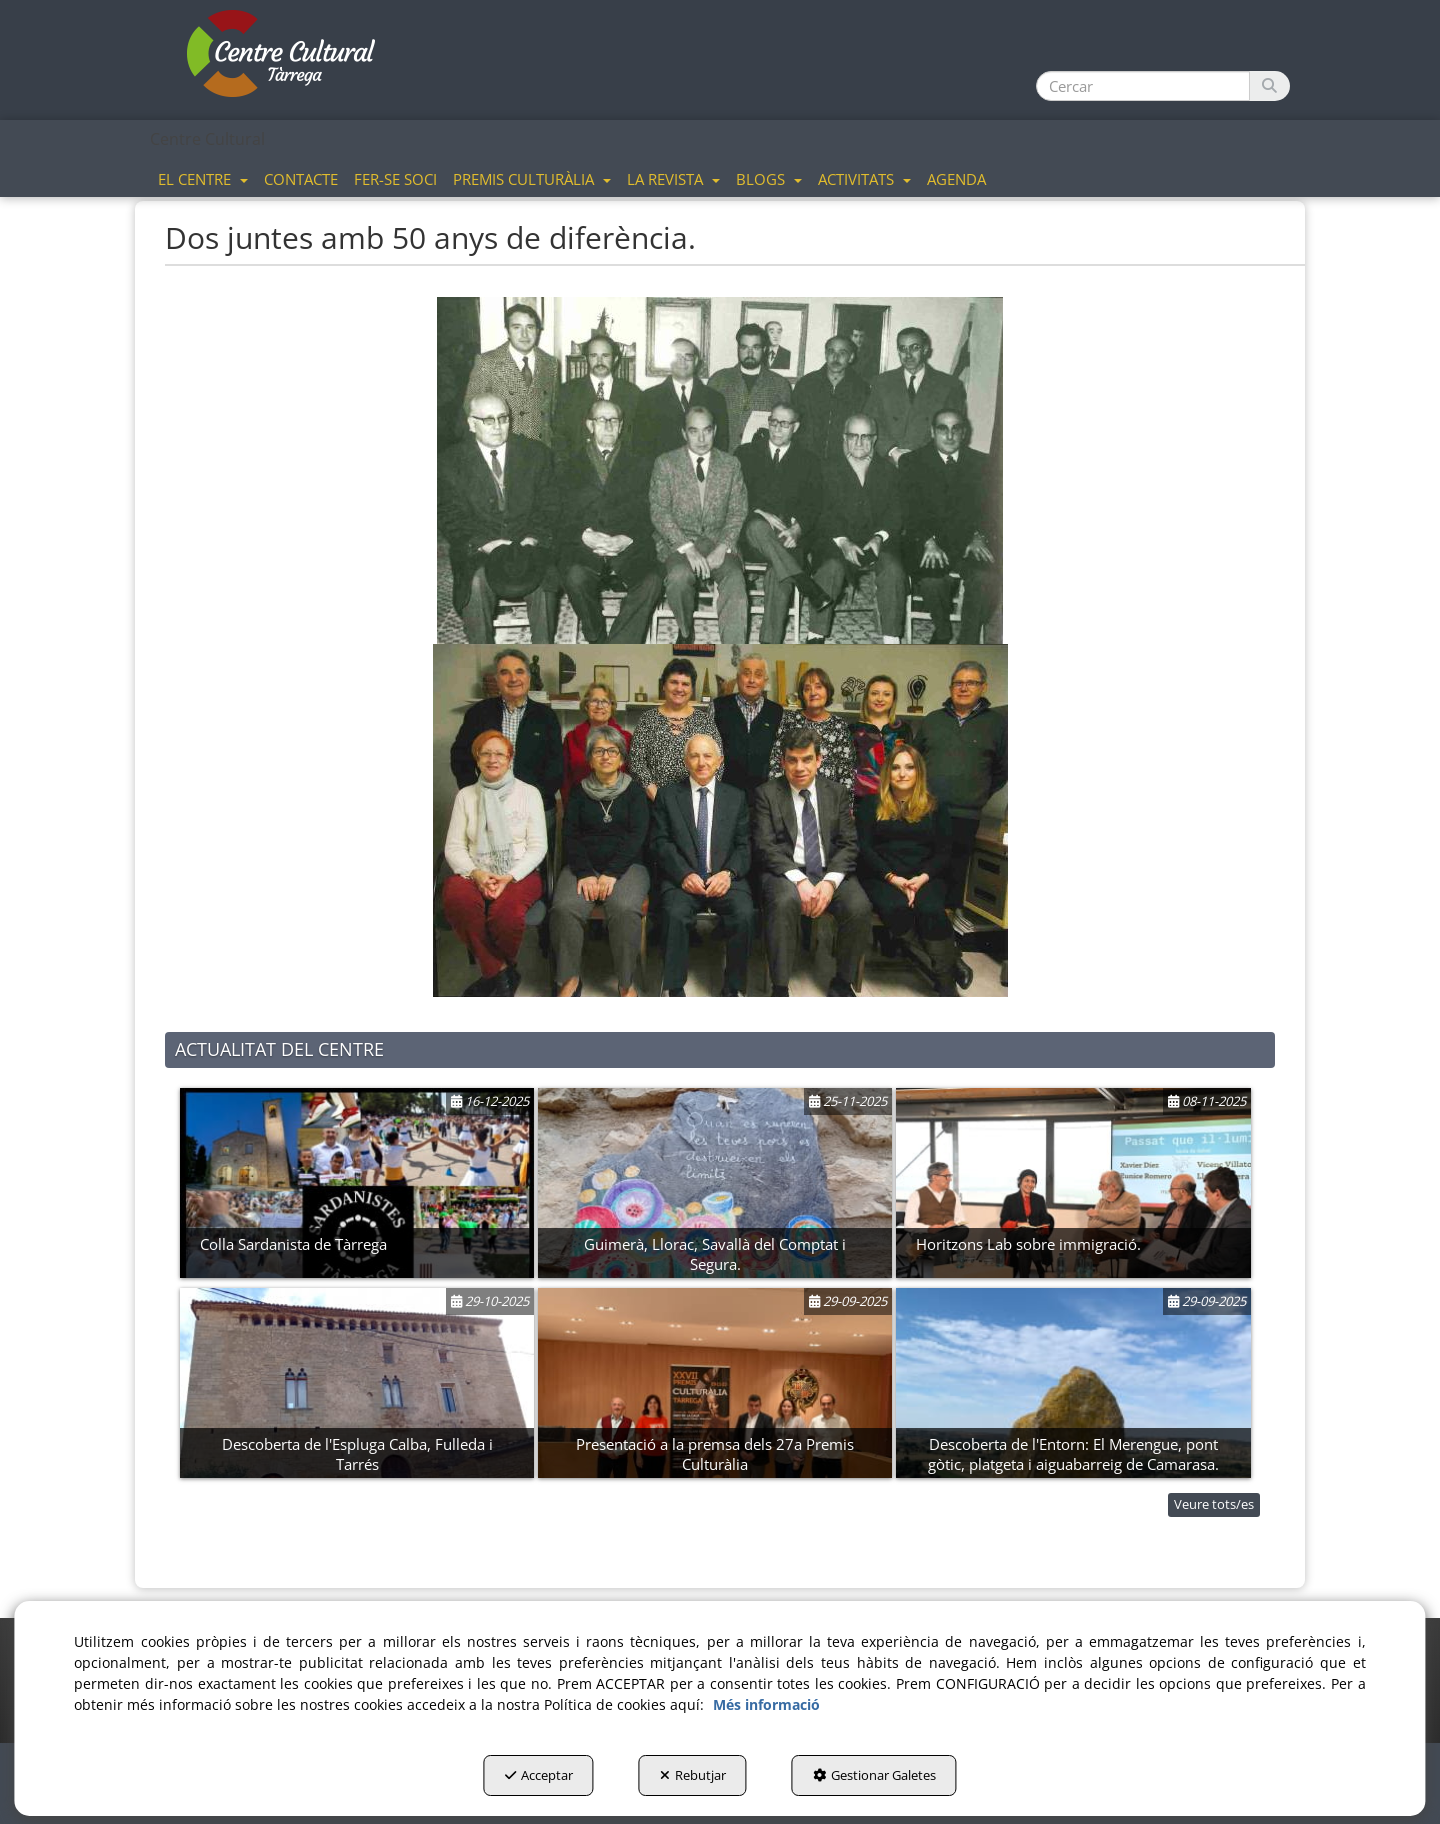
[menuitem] (203, 178)
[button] (281, 55)
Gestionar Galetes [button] (874, 1775)
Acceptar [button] (539, 1775)
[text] (1143, 86)
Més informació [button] (766, 1704)
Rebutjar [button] (693, 1775)
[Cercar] (1269, 86)
